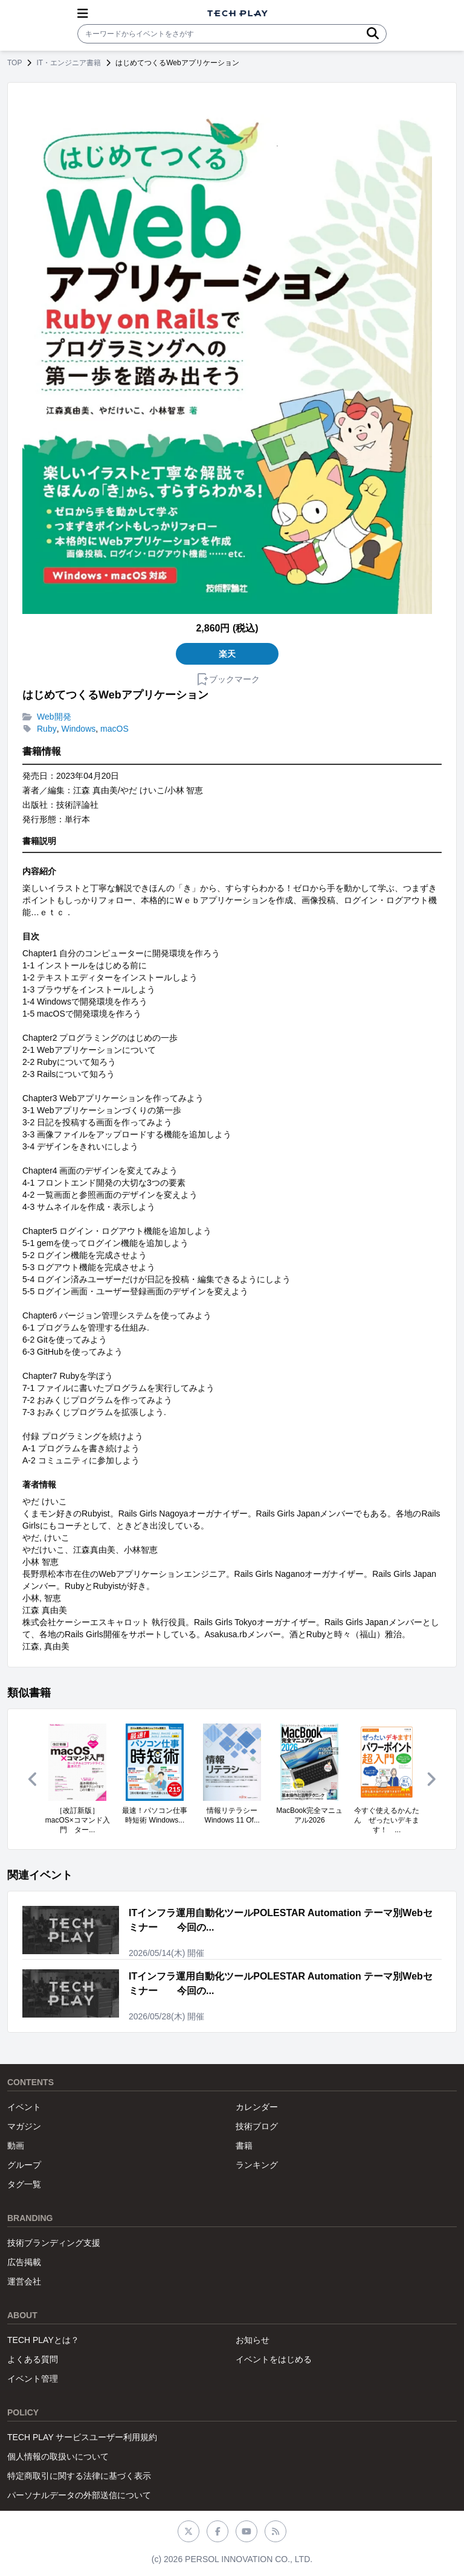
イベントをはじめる (274, 2359)
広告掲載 (24, 2262)
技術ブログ (257, 2126)
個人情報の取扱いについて (58, 2456)
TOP (14, 63)
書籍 (244, 2145)
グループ (24, 2165)
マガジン (24, 2126)
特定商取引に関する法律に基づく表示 (79, 2476)
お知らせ (252, 2340)
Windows (78, 728)
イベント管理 (32, 2378)
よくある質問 (32, 2359)
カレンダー (257, 2107)
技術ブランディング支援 (53, 2243)
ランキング (257, 2165)
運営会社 (24, 2281)
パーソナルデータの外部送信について (79, 2495)
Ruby (47, 728)
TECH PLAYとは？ (43, 2340)
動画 (15, 2145)
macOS (114, 728)
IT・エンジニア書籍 (68, 63)
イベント (24, 2107)
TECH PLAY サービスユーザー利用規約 (82, 2437)
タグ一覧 (24, 2184)
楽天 (227, 654)
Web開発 (54, 716)
